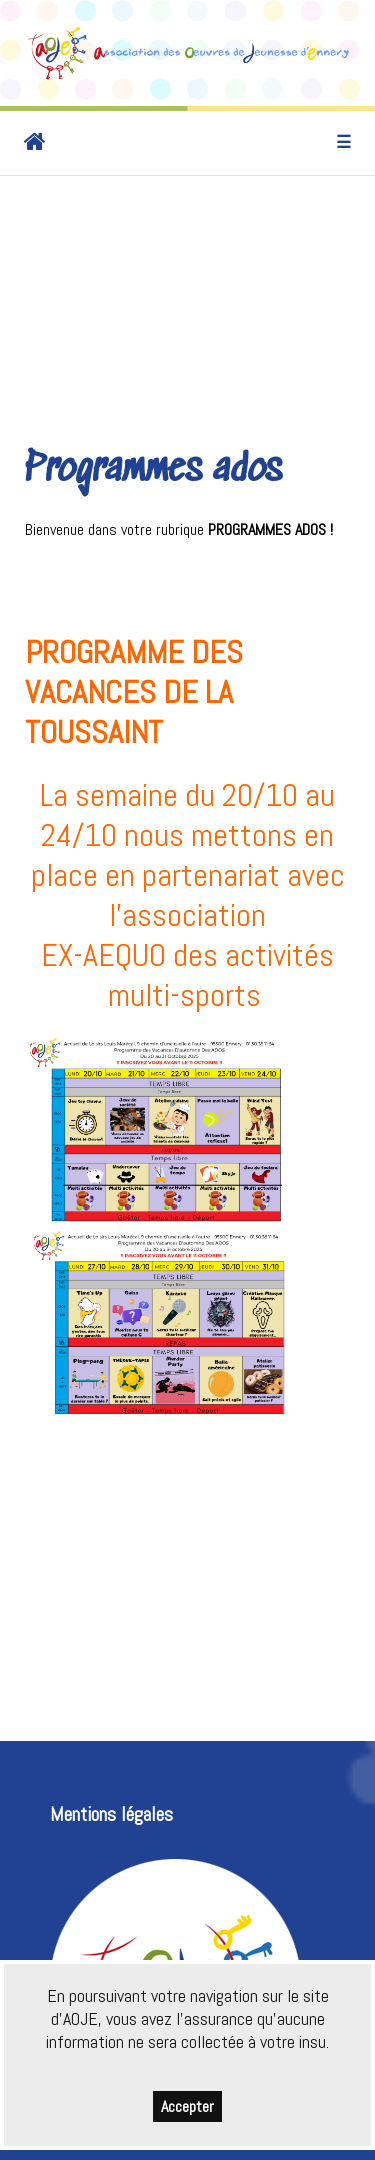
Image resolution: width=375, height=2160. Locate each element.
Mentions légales (111, 1814)
